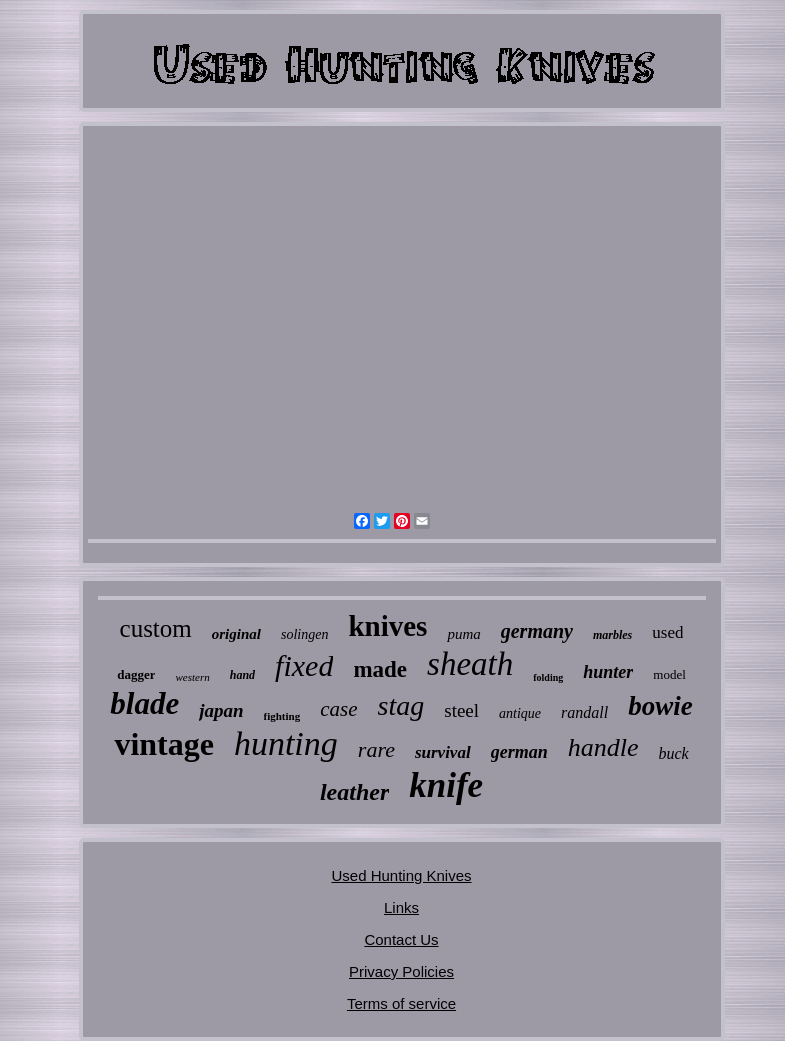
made (380, 669)
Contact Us (401, 939)
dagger (136, 674)
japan (221, 710)
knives (387, 626)
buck (673, 753)
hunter (608, 672)
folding (548, 677)
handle (603, 747)
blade (144, 703)
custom (156, 628)
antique (520, 713)
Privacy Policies (401, 971)
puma (463, 634)
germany (537, 631)
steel (461, 710)
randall (584, 712)
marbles (612, 635)
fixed (304, 665)
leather (354, 792)
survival (443, 752)
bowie (660, 706)
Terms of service (401, 1003)
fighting (282, 716)
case (338, 709)
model (669, 674)
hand (242, 675)
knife (446, 785)
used (667, 632)
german (519, 752)
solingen (304, 634)
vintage (164, 744)
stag (401, 705)
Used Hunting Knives (401, 875)
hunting (286, 743)
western (192, 677)
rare (376, 749)
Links (401, 907)
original (236, 634)
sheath (470, 664)
